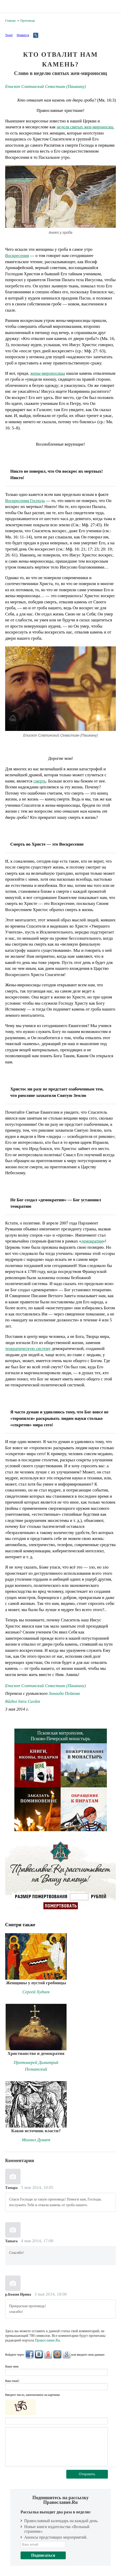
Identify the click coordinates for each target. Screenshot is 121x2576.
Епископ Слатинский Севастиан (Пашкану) (45, 86)
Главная (10, 20)
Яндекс (48, 2354)
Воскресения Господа (25, 500)
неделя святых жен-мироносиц (85, 126)
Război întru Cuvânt (22, 1701)
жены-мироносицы (47, 373)
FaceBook (29, 2354)
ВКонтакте (39, 2354)
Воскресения (17, 255)
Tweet (9, 35)
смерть (39, 781)
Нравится (23, 35)
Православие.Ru (47, 2340)
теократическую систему (28, 1348)
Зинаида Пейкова (64, 1693)
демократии (92, 1241)
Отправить (87, 2474)
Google (66, 2354)
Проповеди (27, 20)
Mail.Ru (57, 2354)
